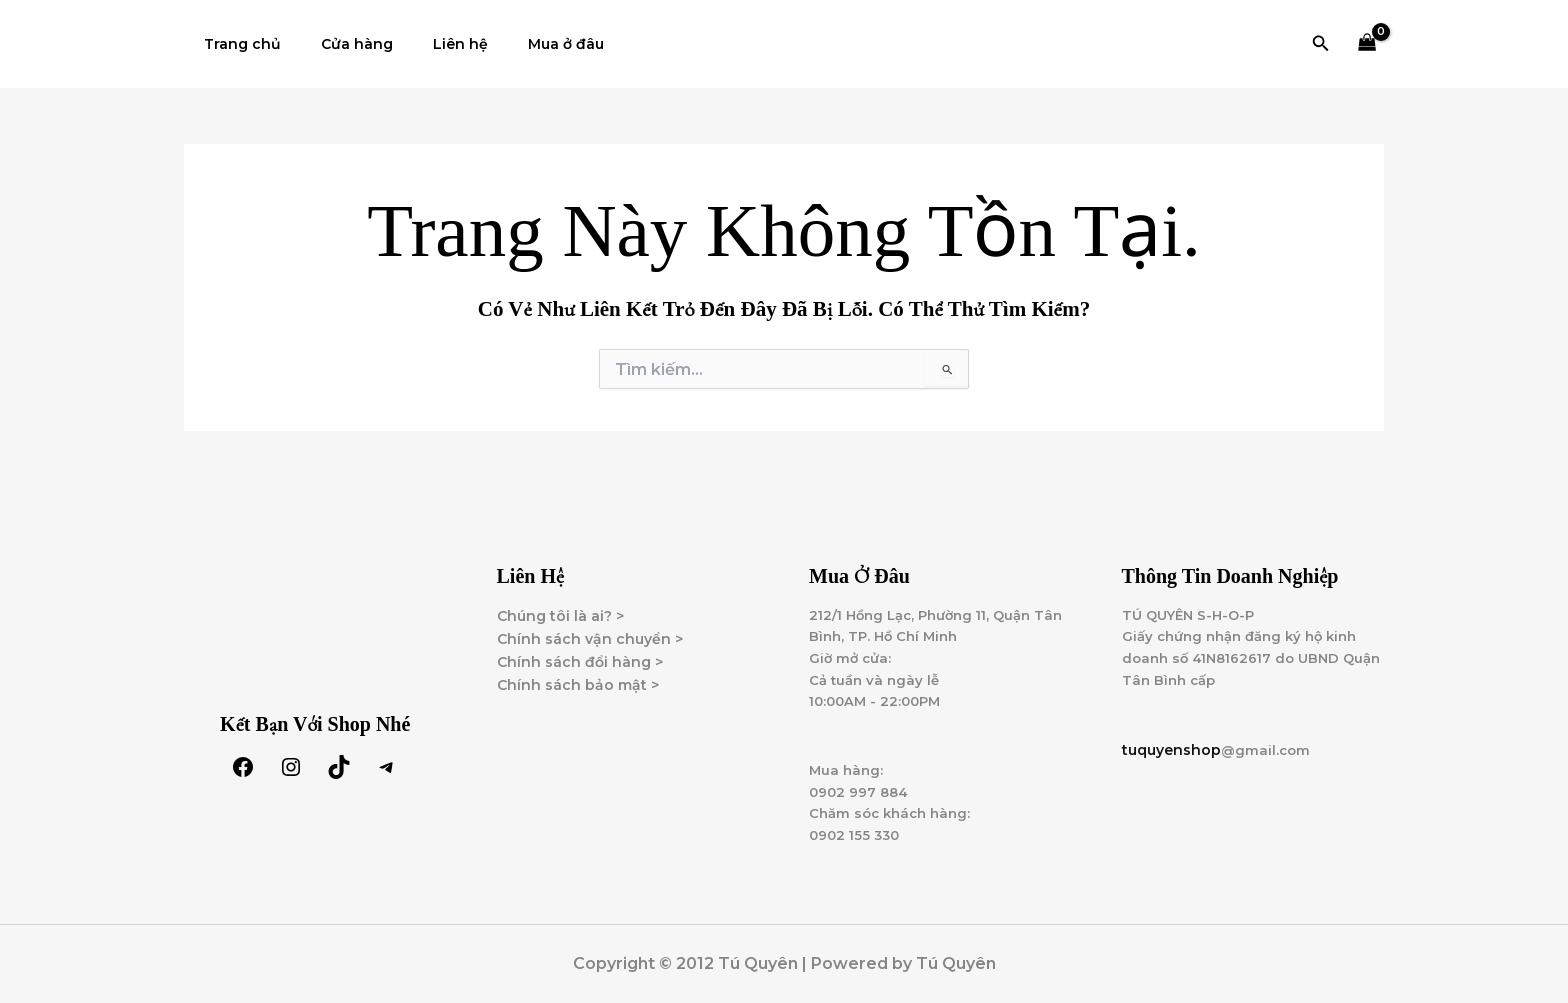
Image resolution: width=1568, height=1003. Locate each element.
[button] (1321, 44)
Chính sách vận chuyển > (590, 625)
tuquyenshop (1171, 742)
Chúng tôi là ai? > (560, 602)
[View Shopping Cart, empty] (1367, 44)
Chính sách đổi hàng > (580, 648)
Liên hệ (430, 44)
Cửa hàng (339, 44)
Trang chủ (236, 44)
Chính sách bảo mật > (578, 671)
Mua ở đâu (524, 44)
